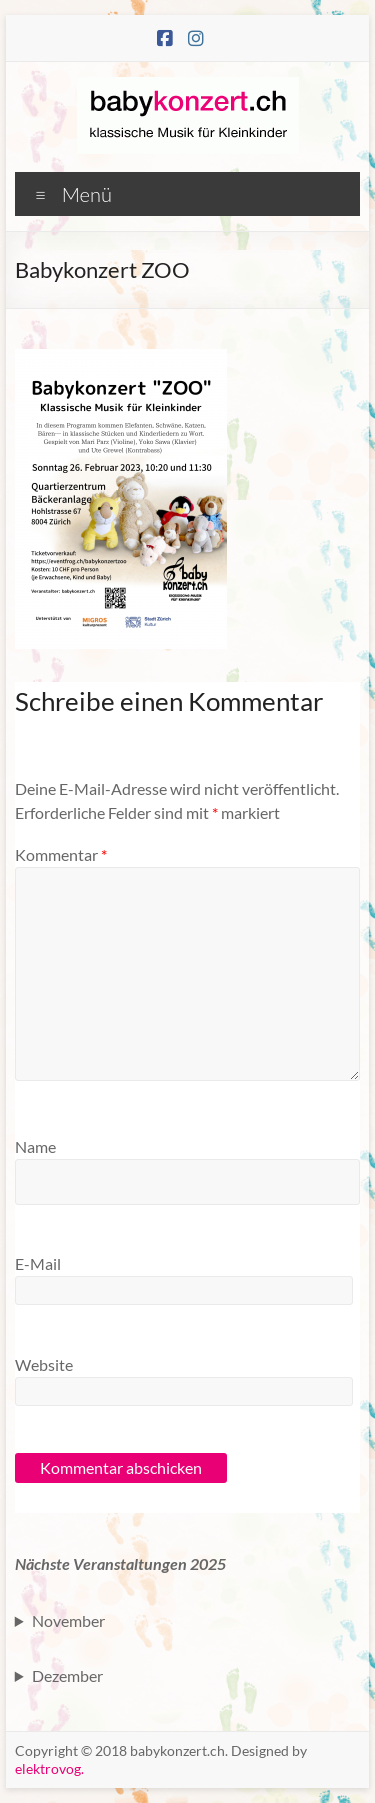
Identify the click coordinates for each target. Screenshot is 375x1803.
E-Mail (38, 1263)
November (68, 1620)
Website (44, 1364)
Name (35, 1146)
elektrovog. (49, 1768)
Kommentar (61, 854)
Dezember (67, 1675)
